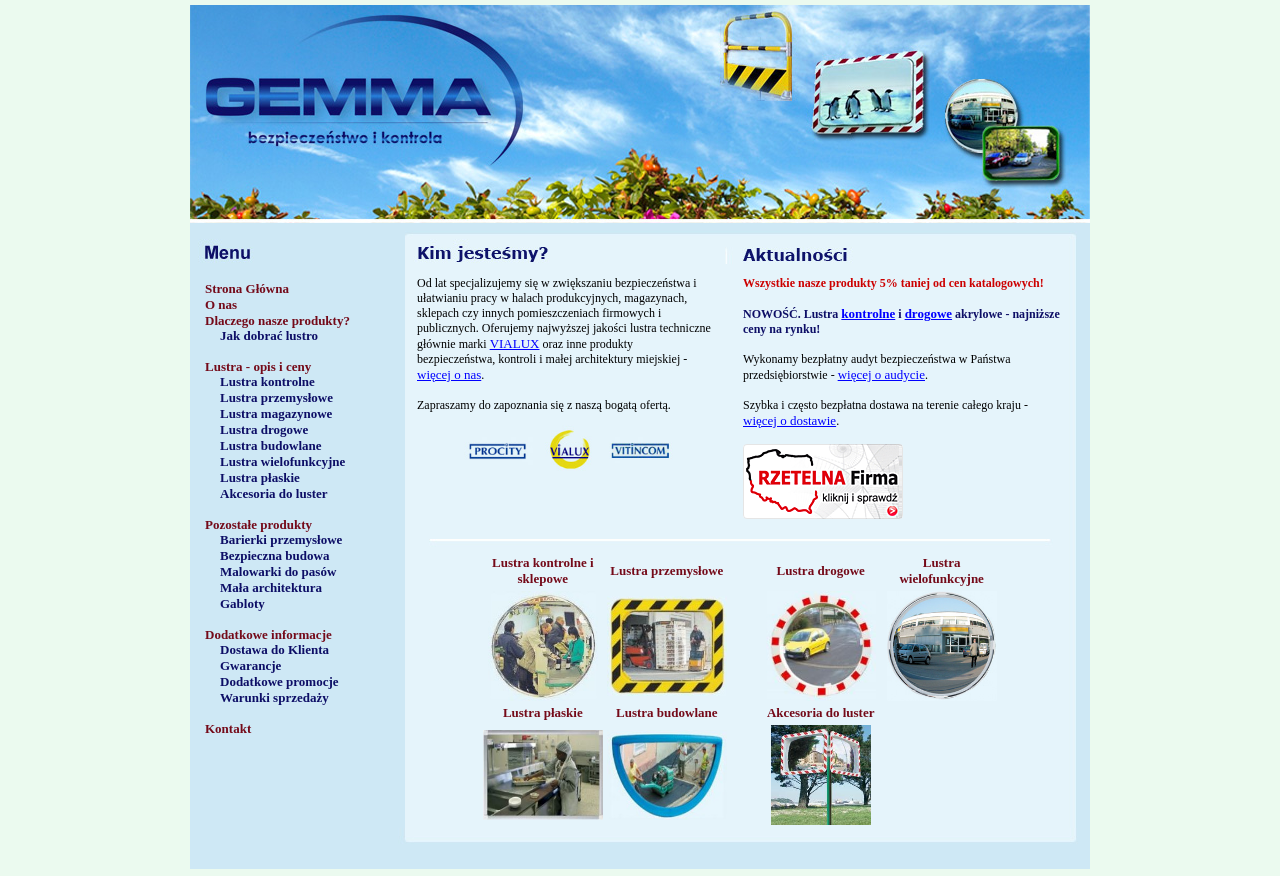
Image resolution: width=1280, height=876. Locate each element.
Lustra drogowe (264, 429)
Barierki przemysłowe (281, 539)
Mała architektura (271, 587)
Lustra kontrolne (267, 381)
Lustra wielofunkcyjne (282, 461)
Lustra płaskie (260, 477)
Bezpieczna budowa (274, 555)
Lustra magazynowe (276, 413)
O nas (221, 304)
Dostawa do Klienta (274, 649)
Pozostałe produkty (258, 524)
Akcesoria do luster (274, 493)
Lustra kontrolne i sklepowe (543, 570)
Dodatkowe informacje (268, 634)
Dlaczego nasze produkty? (277, 320)
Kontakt (228, 728)
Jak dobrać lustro (269, 335)
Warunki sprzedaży (274, 697)
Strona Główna (247, 288)
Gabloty (242, 603)
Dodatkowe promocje (279, 681)
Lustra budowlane (271, 445)
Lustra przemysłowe (276, 397)
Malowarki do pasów (278, 571)
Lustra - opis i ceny (258, 366)
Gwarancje (250, 665)
